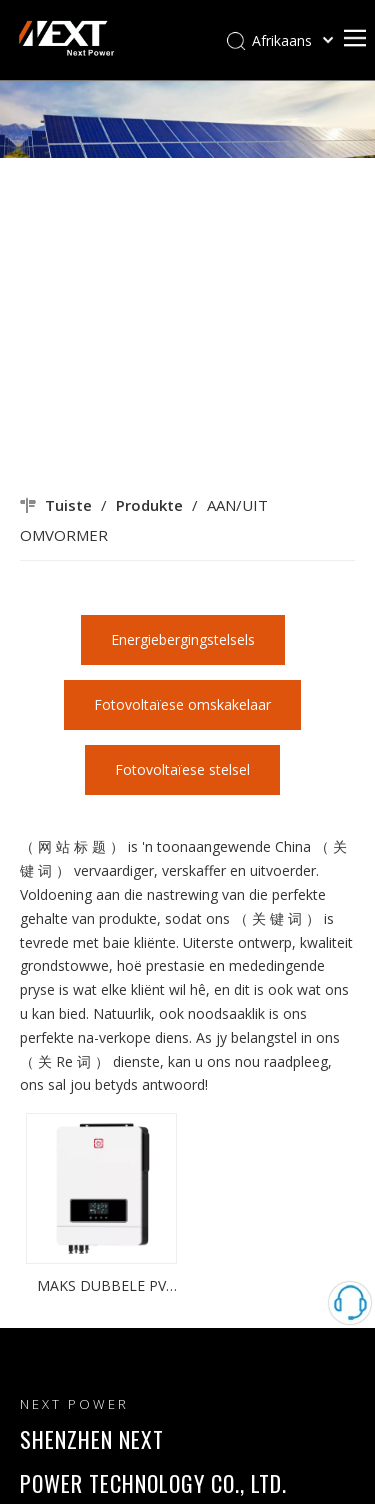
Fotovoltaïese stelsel (182, 769)
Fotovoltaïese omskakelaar (182, 704)
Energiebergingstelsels (183, 639)
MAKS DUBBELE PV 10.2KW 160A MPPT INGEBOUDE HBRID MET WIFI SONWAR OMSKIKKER (101, 1287)
